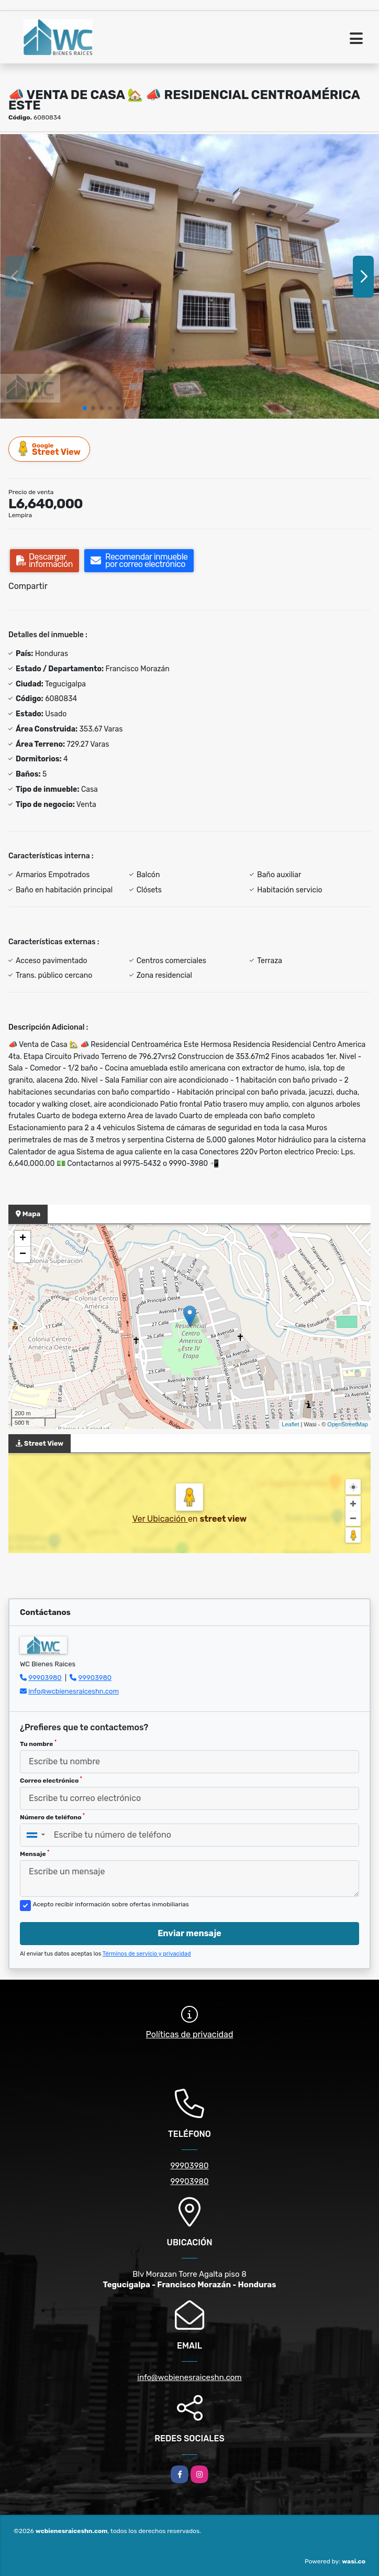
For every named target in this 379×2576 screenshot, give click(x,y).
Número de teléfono (52, 1817)
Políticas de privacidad (189, 2034)
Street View (49, 449)
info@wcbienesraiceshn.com (73, 1691)
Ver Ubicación (160, 1519)
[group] (189, 276)
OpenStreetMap (347, 1424)
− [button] (22, 1254)
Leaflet (290, 1424)
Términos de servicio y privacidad (147, 1953)
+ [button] (22, 1239)
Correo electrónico (51, 1780)
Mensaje (34, 1853)
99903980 (44, 1678)
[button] (85, 408)
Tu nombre (38, 1743)
